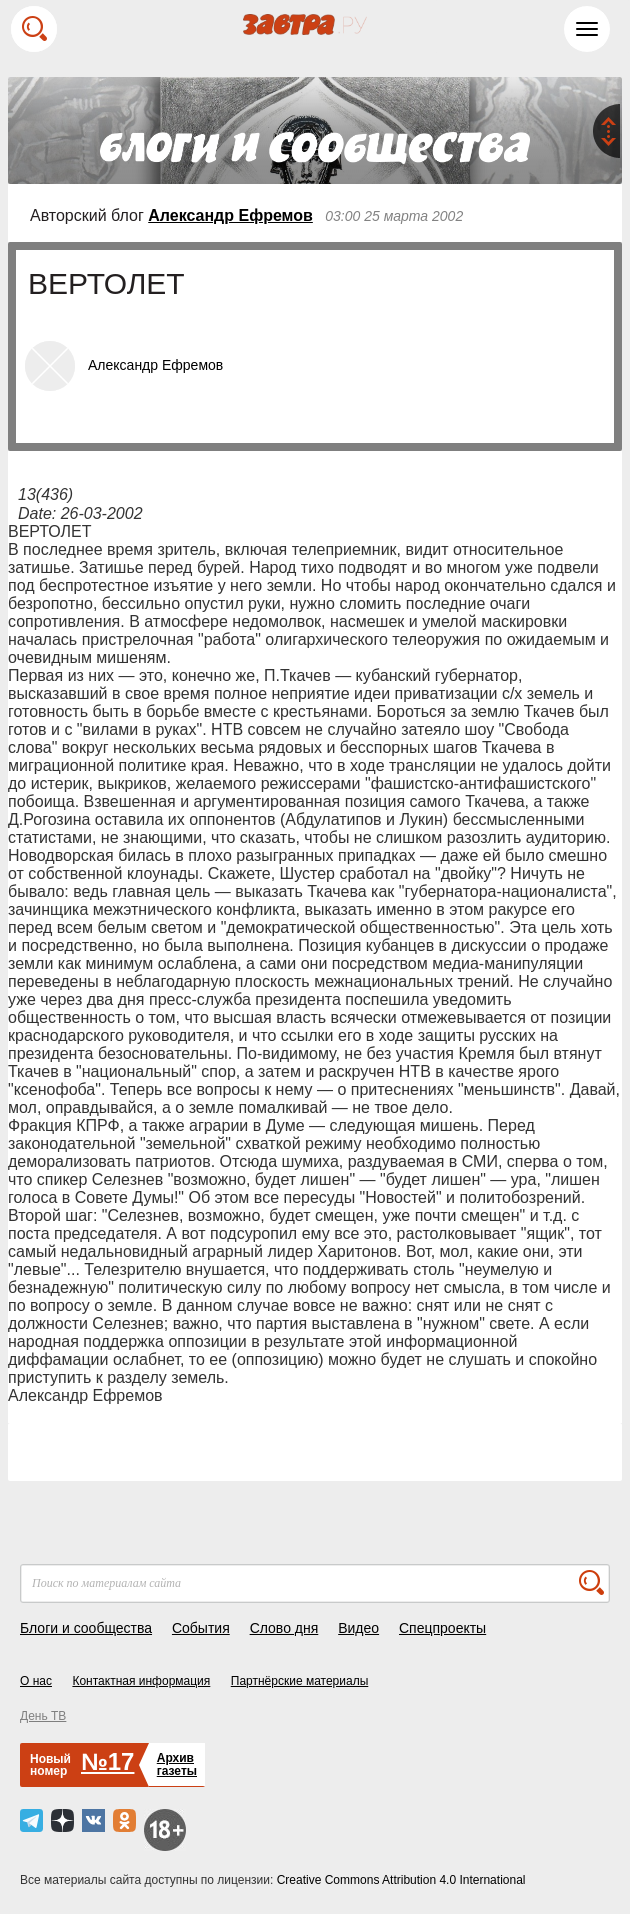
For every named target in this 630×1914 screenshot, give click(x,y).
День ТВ (43, 1716)
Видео (358, 1628)
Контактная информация (141, 1681)
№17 (107, 1761)
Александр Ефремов (230, 215)
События (201, 1628)
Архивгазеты (177, 1764)
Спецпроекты (442, 1628)
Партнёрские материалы (300, 1681)
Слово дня (284, 1628)
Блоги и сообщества (86, 1628)
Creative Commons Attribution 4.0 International (401, 1880)
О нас (36, 1681)
